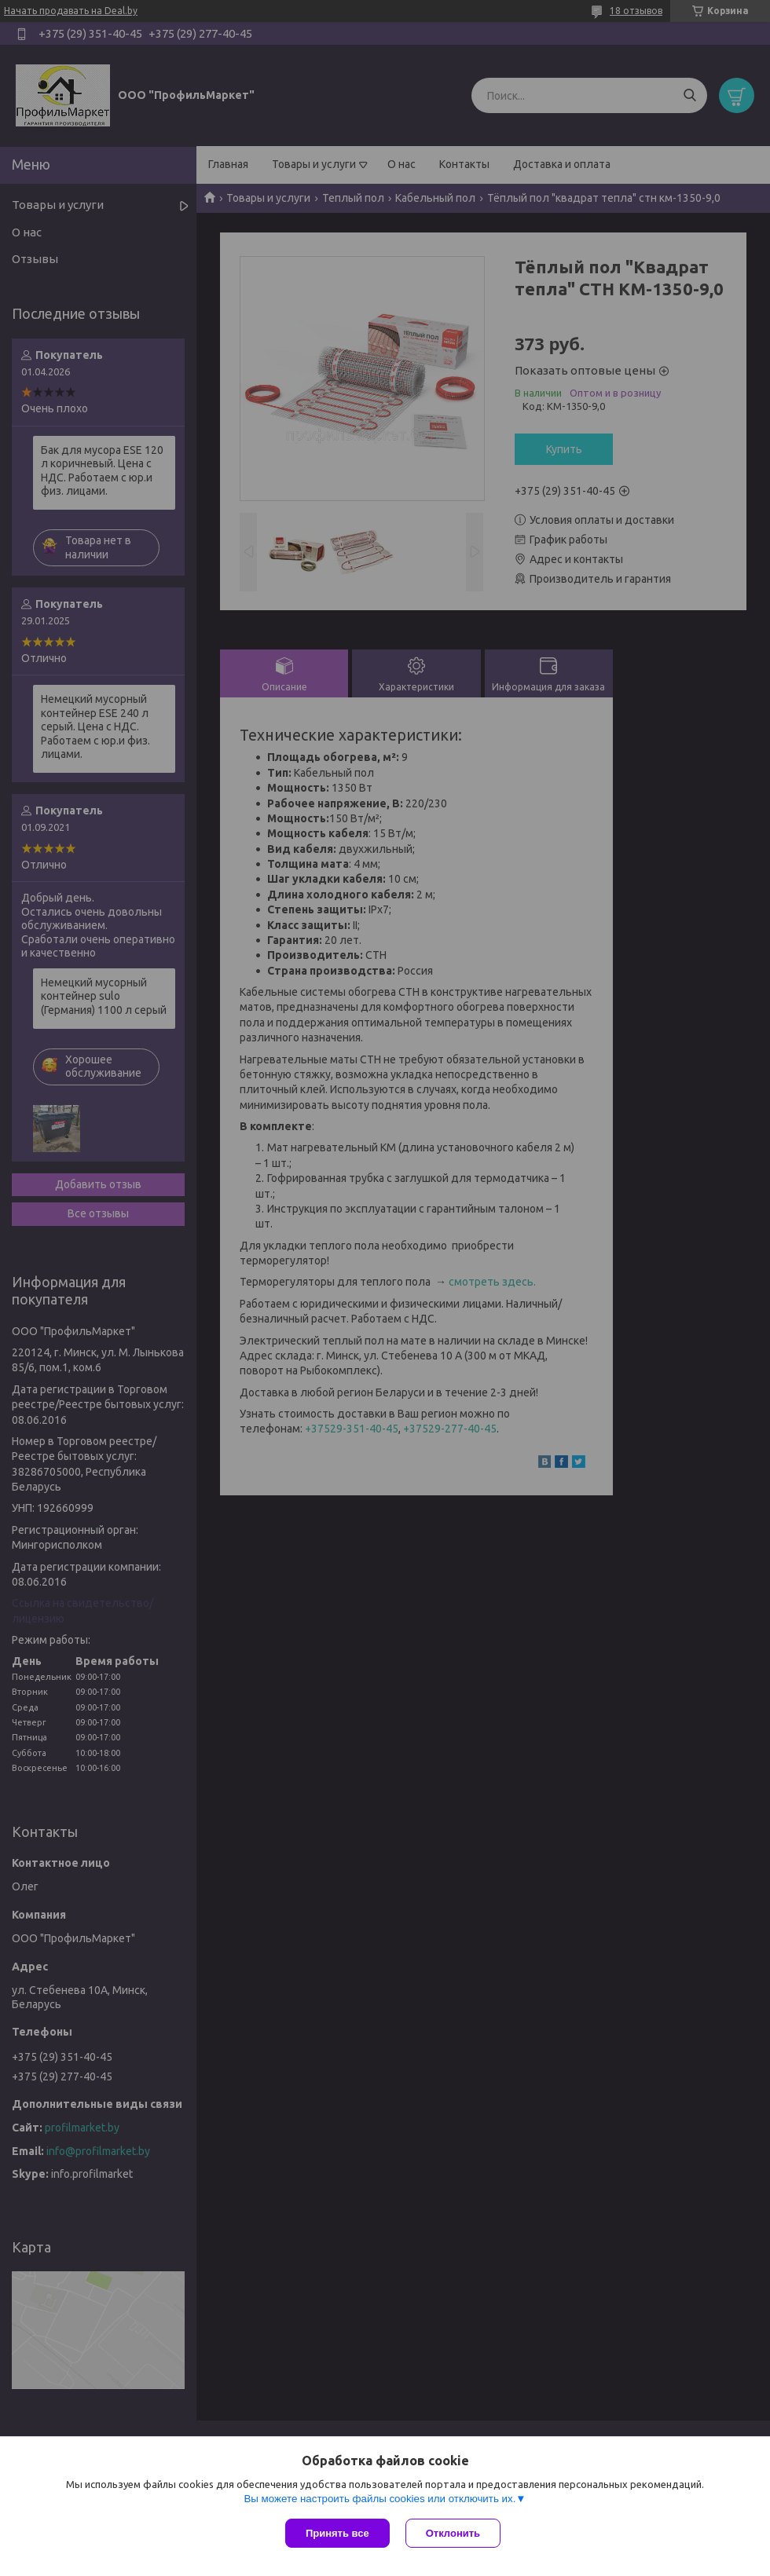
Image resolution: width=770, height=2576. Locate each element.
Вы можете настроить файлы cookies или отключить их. (379, 2499)
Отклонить (453, 2533)
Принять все (337, 2533)
